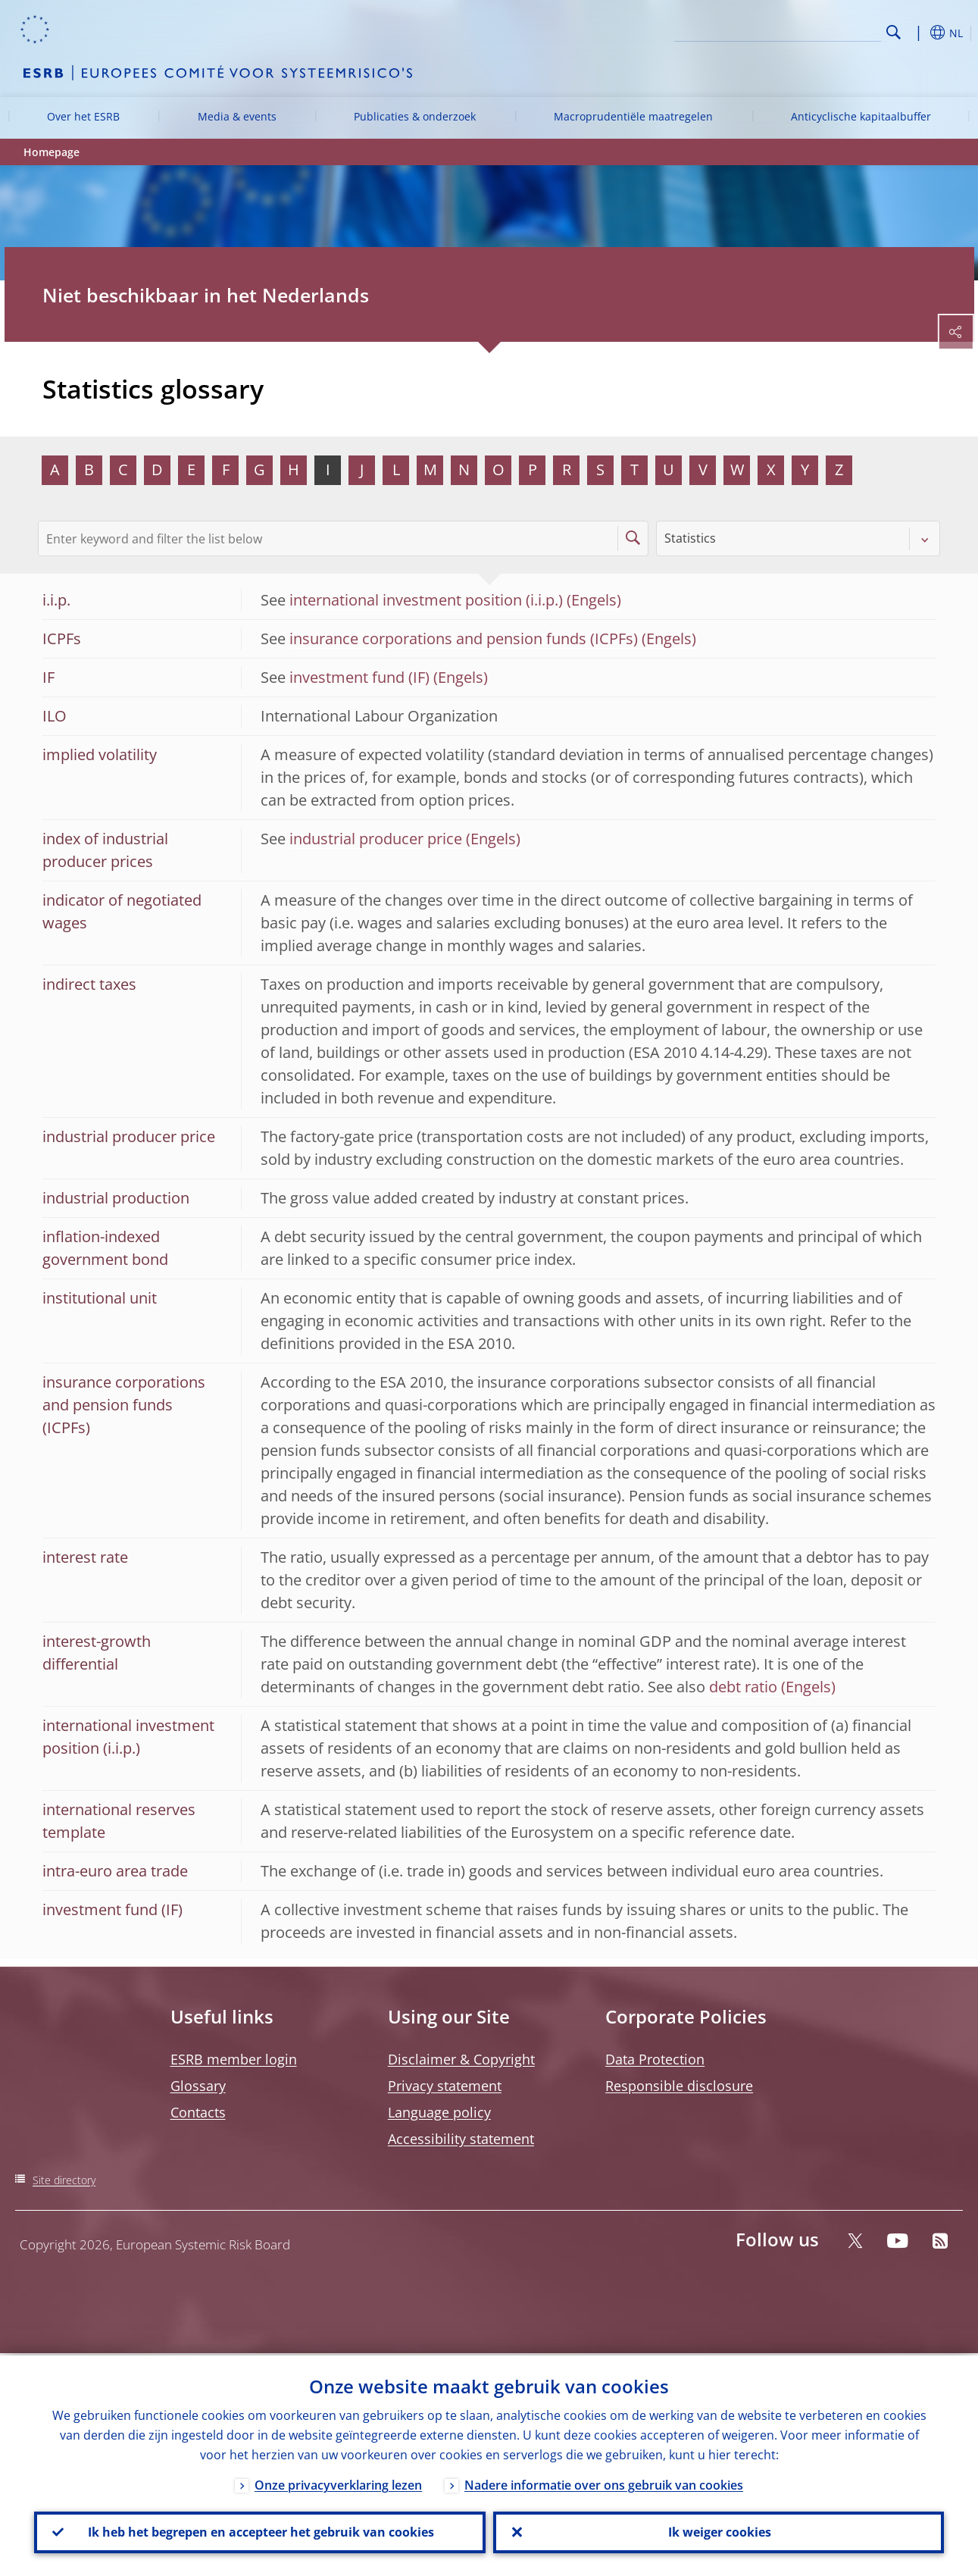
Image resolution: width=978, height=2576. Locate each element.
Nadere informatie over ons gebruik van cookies (603, 2482)
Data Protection (655, 2059)
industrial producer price (375, 838)
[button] (917, 32)
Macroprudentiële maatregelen (633, 116)
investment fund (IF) (359, 677)
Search (893, 32)
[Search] (805, 30)
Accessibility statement (461, 2139)
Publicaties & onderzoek (415, 116)
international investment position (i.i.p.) (426, 600)
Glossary (198, 2086)
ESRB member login (233, 2059)
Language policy (439, 2112)
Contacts (198, 2112)
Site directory (64, 2180)
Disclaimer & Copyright (461, 2059)
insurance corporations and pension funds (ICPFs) (463, 638)
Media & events (237, 116)
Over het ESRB (83, 116)
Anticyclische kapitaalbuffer (861, 116)
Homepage (51, 152)
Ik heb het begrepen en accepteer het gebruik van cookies (259, 2531)
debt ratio (743, 1686)
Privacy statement (444, 2086)
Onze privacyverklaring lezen (338, 2482)
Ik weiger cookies (718, 2531)
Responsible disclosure (679, 2086)
